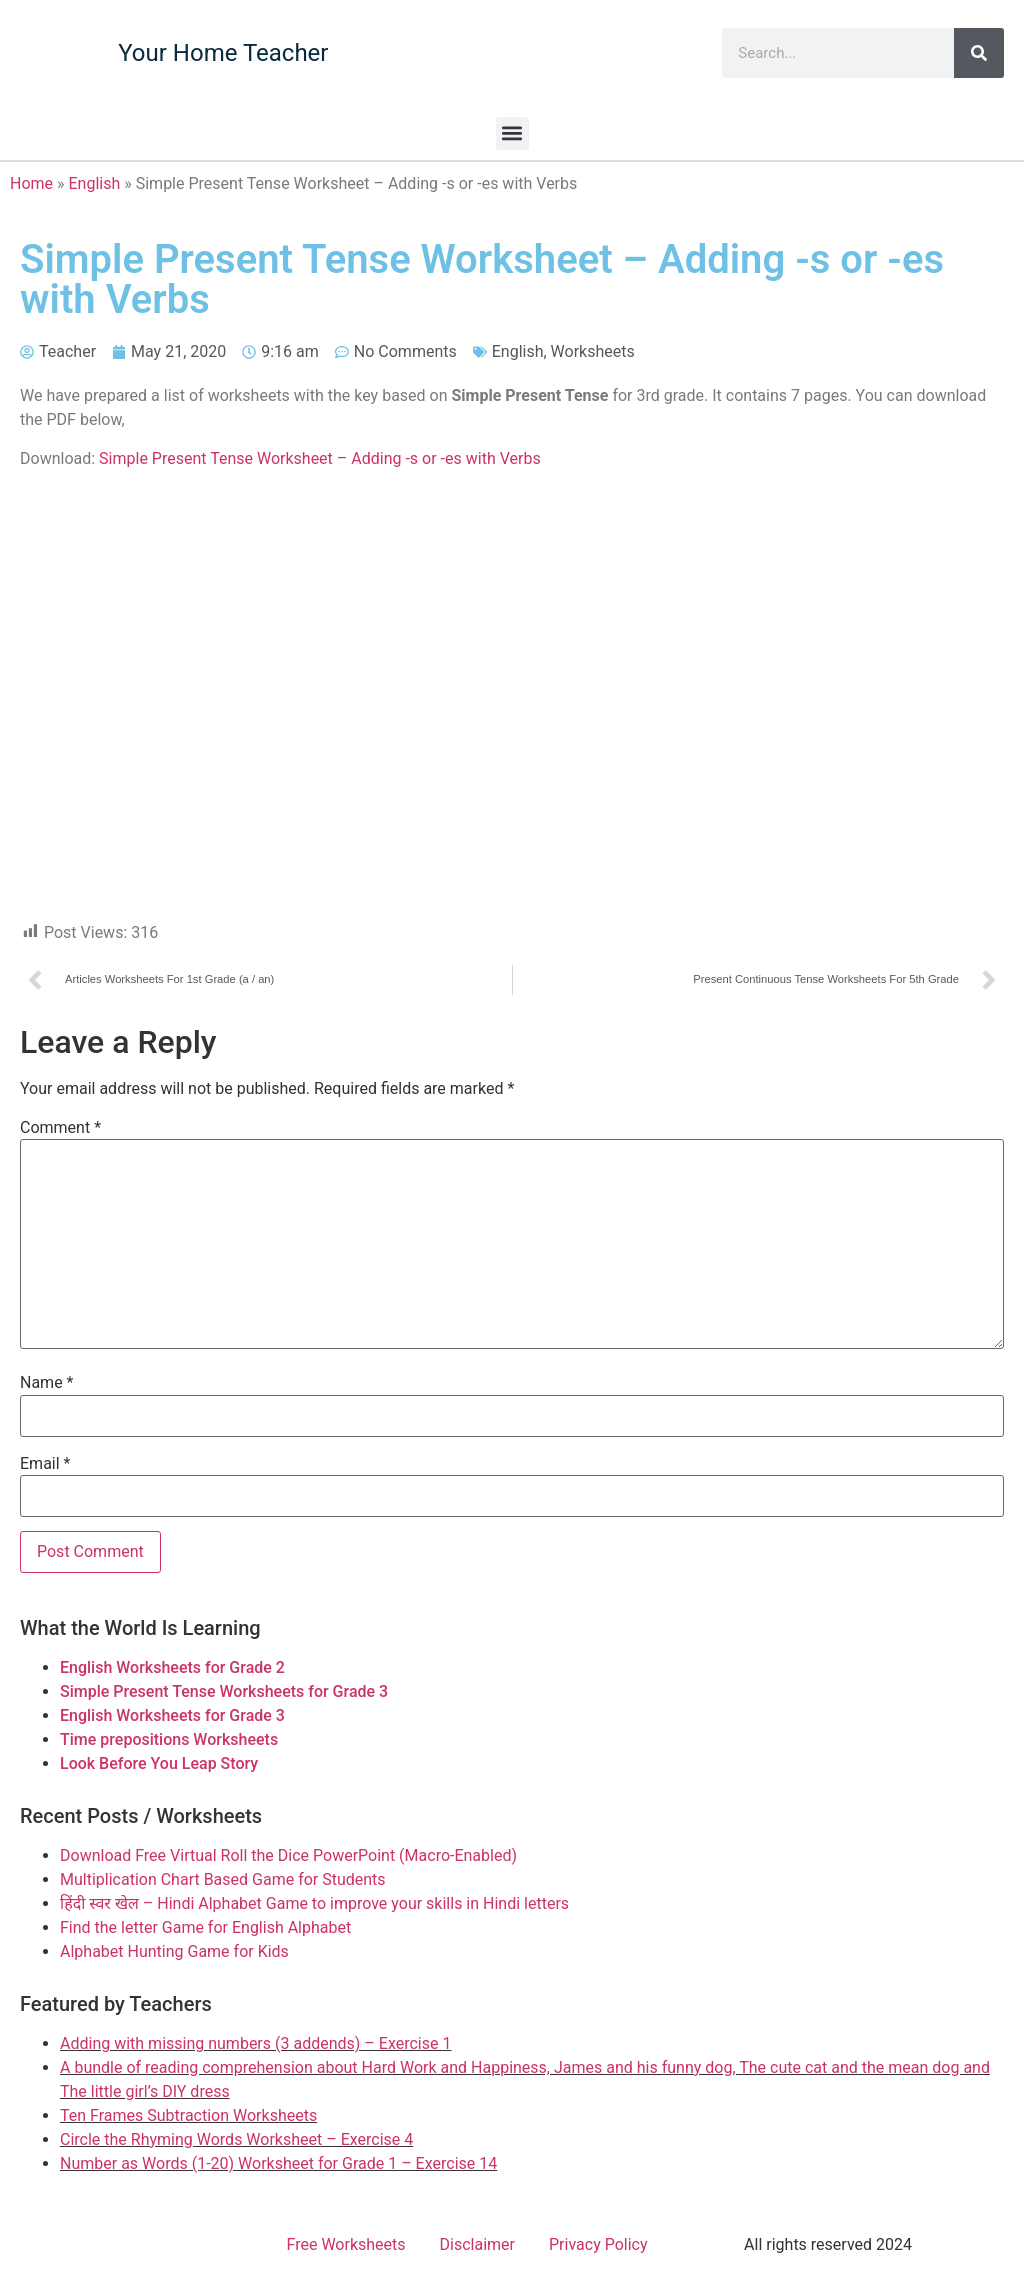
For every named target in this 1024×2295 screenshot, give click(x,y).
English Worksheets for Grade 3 (172, 1715)
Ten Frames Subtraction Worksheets (188, 2115)
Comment (60, 1128)
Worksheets (593, 351)
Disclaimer (477, 2244)
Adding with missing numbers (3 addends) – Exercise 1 (255, 2043)
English (95, 183)
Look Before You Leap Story (159, 1763)
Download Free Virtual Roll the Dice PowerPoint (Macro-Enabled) (288, 1855)
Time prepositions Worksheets (169, 1739)
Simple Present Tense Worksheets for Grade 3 (224, 1691)
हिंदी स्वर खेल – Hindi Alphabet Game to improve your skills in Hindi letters (314, 1903)
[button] (512, 133)
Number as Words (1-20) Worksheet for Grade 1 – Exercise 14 (278, 2163)
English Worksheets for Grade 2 (172, 1667)
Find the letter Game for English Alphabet (205, 1927)
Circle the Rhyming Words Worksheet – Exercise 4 (236, 2139)
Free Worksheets (346, 2244)
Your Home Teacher (223, 53)
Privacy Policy (598, 2244)
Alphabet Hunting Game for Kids (174, 1951)
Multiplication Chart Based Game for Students (223, 1879)
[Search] (979, 53)
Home (31, 183)
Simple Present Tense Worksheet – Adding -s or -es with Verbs (320, 458)
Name (47, 1383)
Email (45, 1464)
